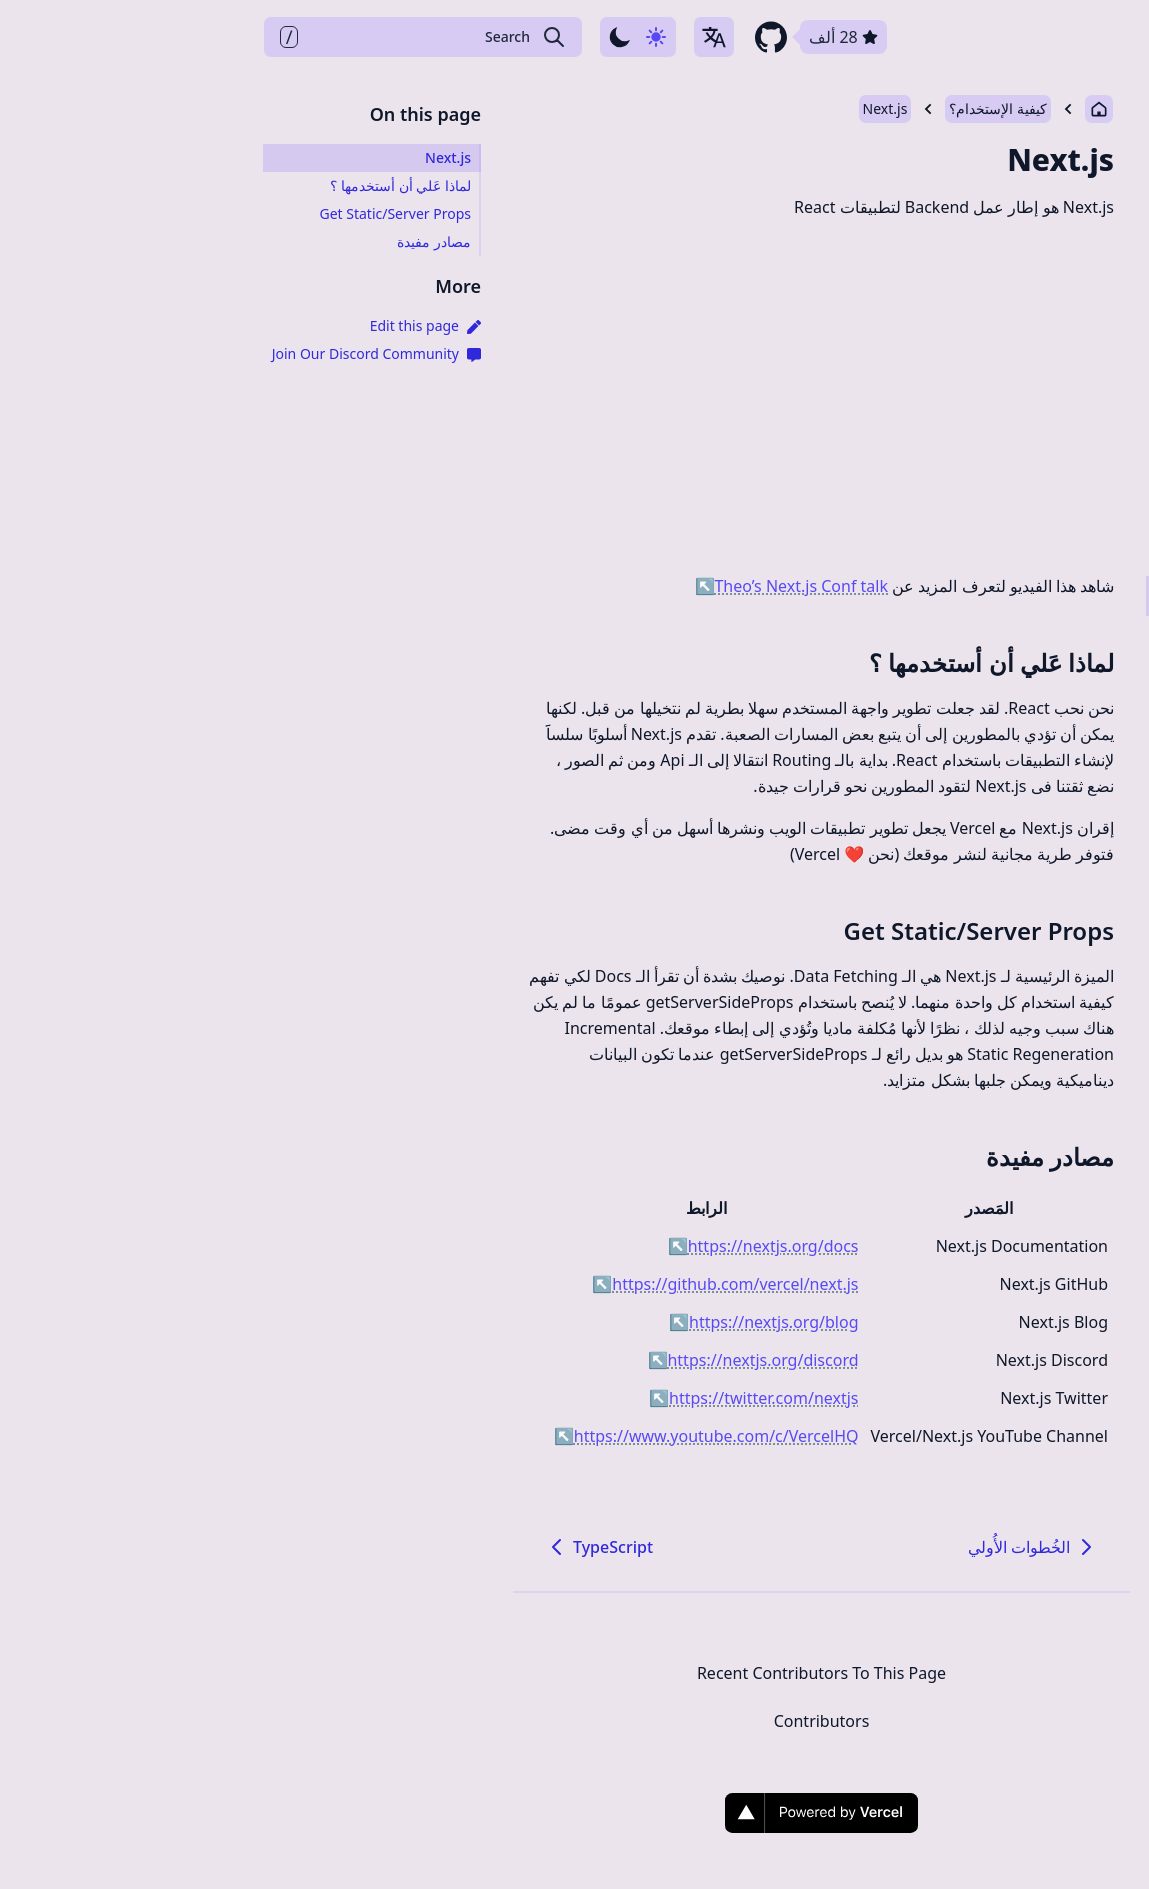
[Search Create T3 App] (176, 37)
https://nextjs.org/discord (506, 1360)
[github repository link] (572, 37)
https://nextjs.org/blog (516, 1322)
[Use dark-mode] (391, 37)
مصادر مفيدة (803, 1156)
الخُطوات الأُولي (786, 1547)
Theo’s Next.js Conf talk (545, 586)
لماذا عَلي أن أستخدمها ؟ (744, 662)
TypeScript (352, 1547)
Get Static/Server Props (732, 930)
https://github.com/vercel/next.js (478, 1284)
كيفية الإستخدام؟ (751, 108)
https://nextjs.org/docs (516, 1246)
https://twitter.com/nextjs (506, 1398)
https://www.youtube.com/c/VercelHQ (459, 1436)
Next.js (638, 108)
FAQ (944, 37)
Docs (1011, 37)
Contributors (575, 1721)
